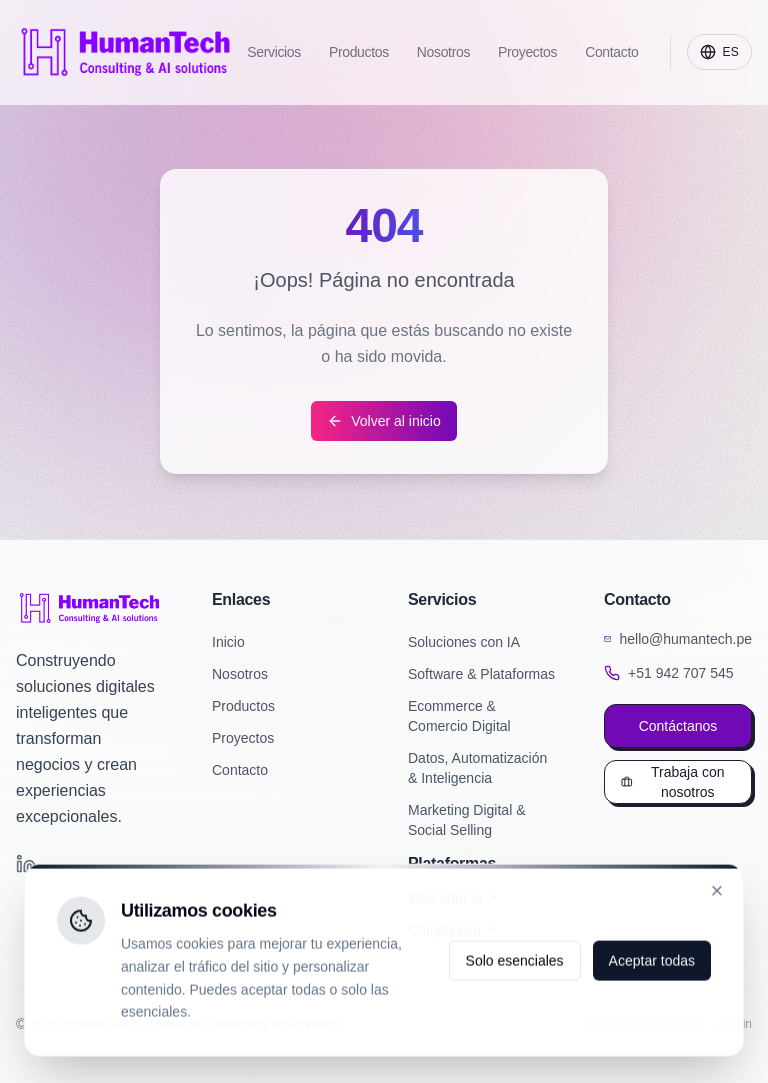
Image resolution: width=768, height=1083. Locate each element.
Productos (243, 706)
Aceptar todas (652, 963)
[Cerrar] (717, 893)
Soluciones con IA (464, 642)
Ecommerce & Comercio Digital (459, 716)
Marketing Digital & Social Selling (467, 820)
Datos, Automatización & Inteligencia (477, 768)
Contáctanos (678, 726)
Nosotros (240, 674)
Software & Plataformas (481, 674)
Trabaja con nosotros (672, 782)
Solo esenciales (515, 963)
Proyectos (243, 738)
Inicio (228, 642)
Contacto (240, 770)
